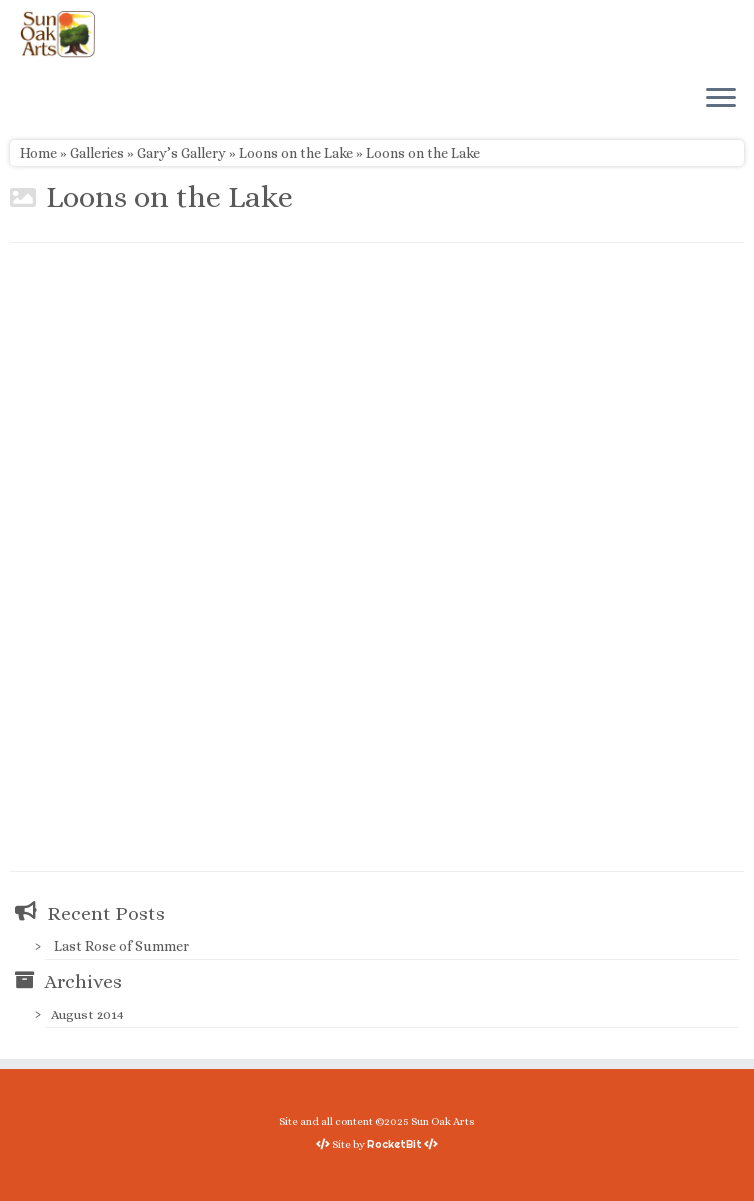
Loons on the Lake (296, 153)
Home (38, 153)
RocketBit (394, 1144)
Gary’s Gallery (181, 153)
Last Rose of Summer (121, 946)
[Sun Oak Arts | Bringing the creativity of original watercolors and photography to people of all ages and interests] (57, 34)
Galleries (97, 153)
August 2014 (87, 1014)
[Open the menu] (721, 99)
